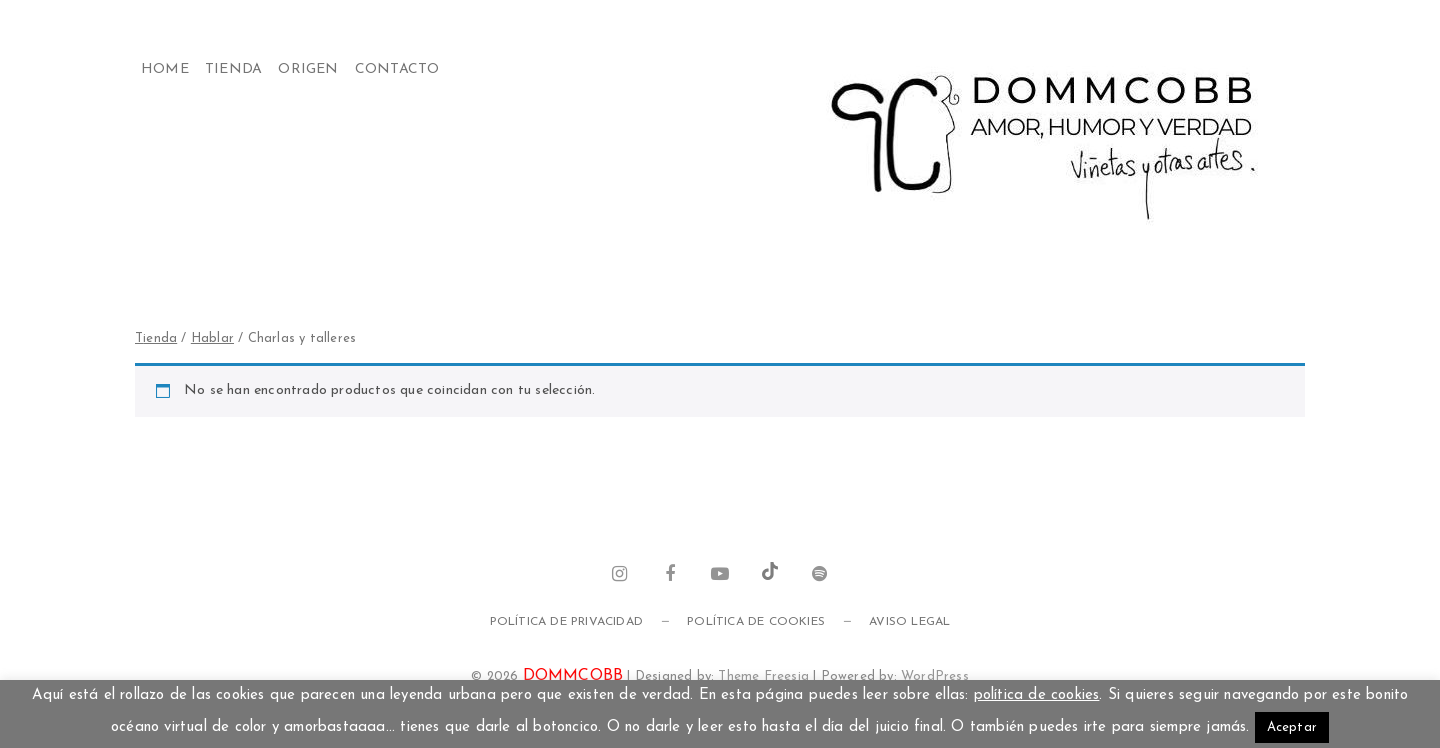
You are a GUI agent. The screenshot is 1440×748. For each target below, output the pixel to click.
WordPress (935, 676)
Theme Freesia (763, 676)
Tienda (233, 69)
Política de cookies (756, 622)
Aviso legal (909, 622)
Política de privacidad (566, 622)
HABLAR (212, 338)
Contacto (397, 69)
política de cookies (1037, 695)
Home (165, 69)
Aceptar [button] (1292, 727)
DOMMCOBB (573, 676)
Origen (308, 69)
